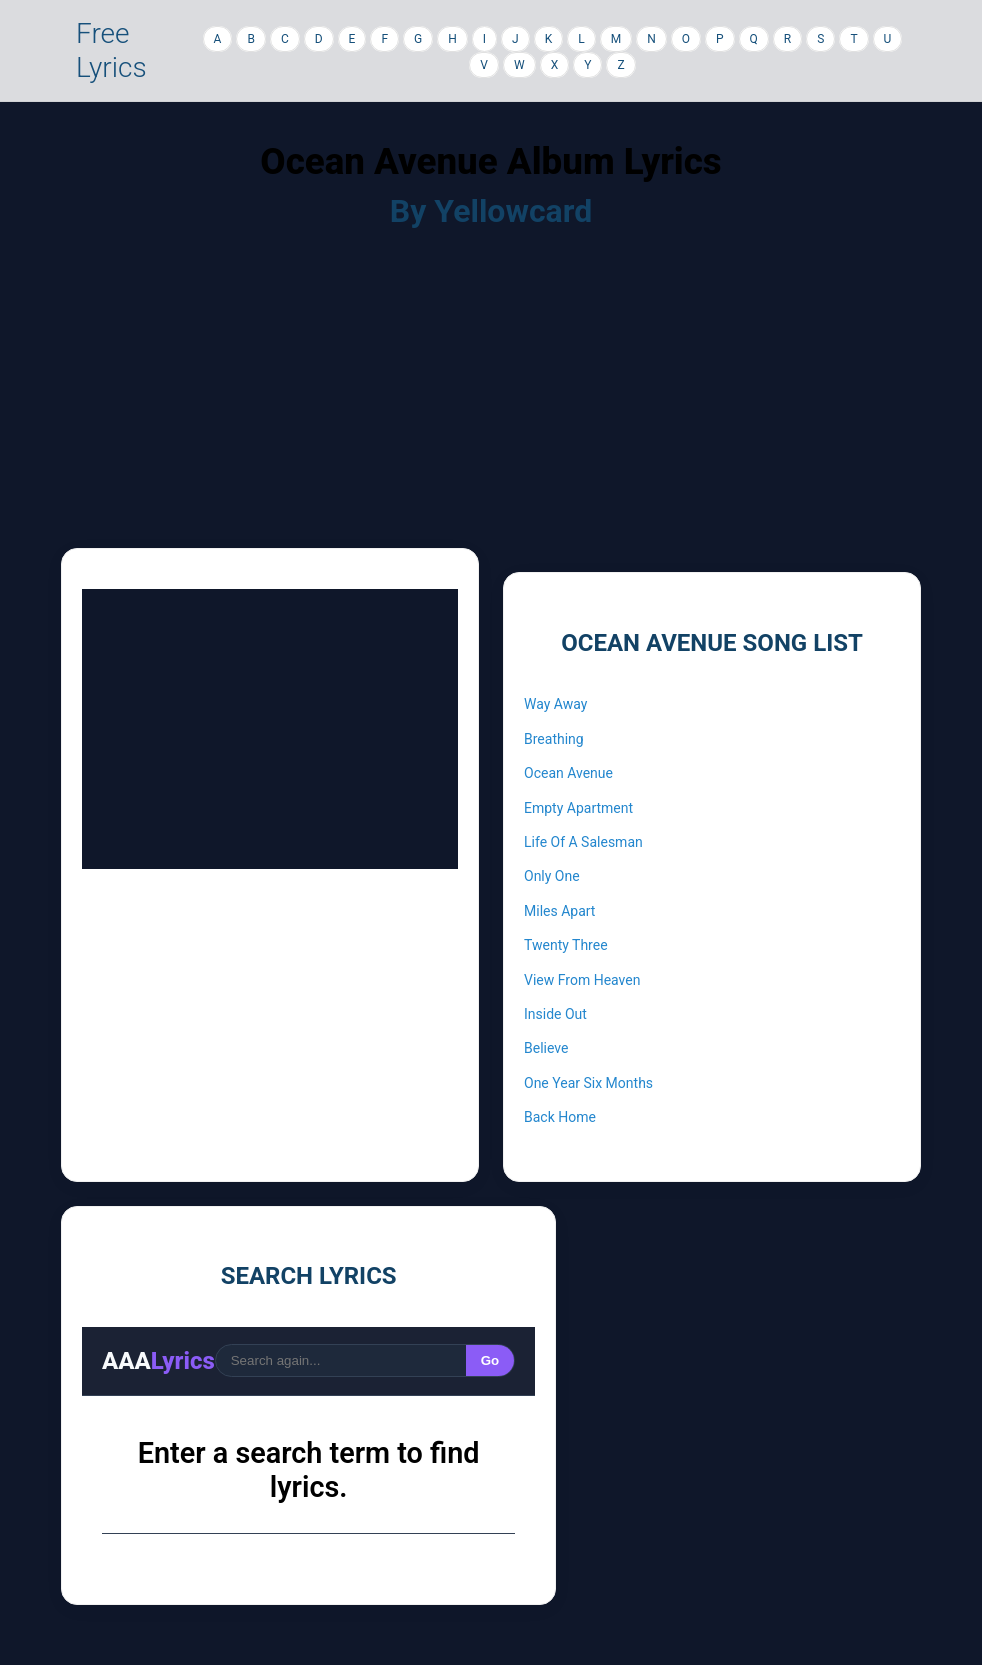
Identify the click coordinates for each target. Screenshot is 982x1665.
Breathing (554, 739)
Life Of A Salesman (583, 842)
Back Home (560, 1117)
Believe (546, 1048)
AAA (158, 1361)
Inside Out (555, 1014)
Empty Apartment (578, 808)
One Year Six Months (588, 1083)
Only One (552, 876)
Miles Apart (559, 911)
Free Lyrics (111, 50)
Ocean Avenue (568, 773)
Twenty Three (566, 945)
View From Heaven (582, 980)
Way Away (555, 704)
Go (490, 1360)
